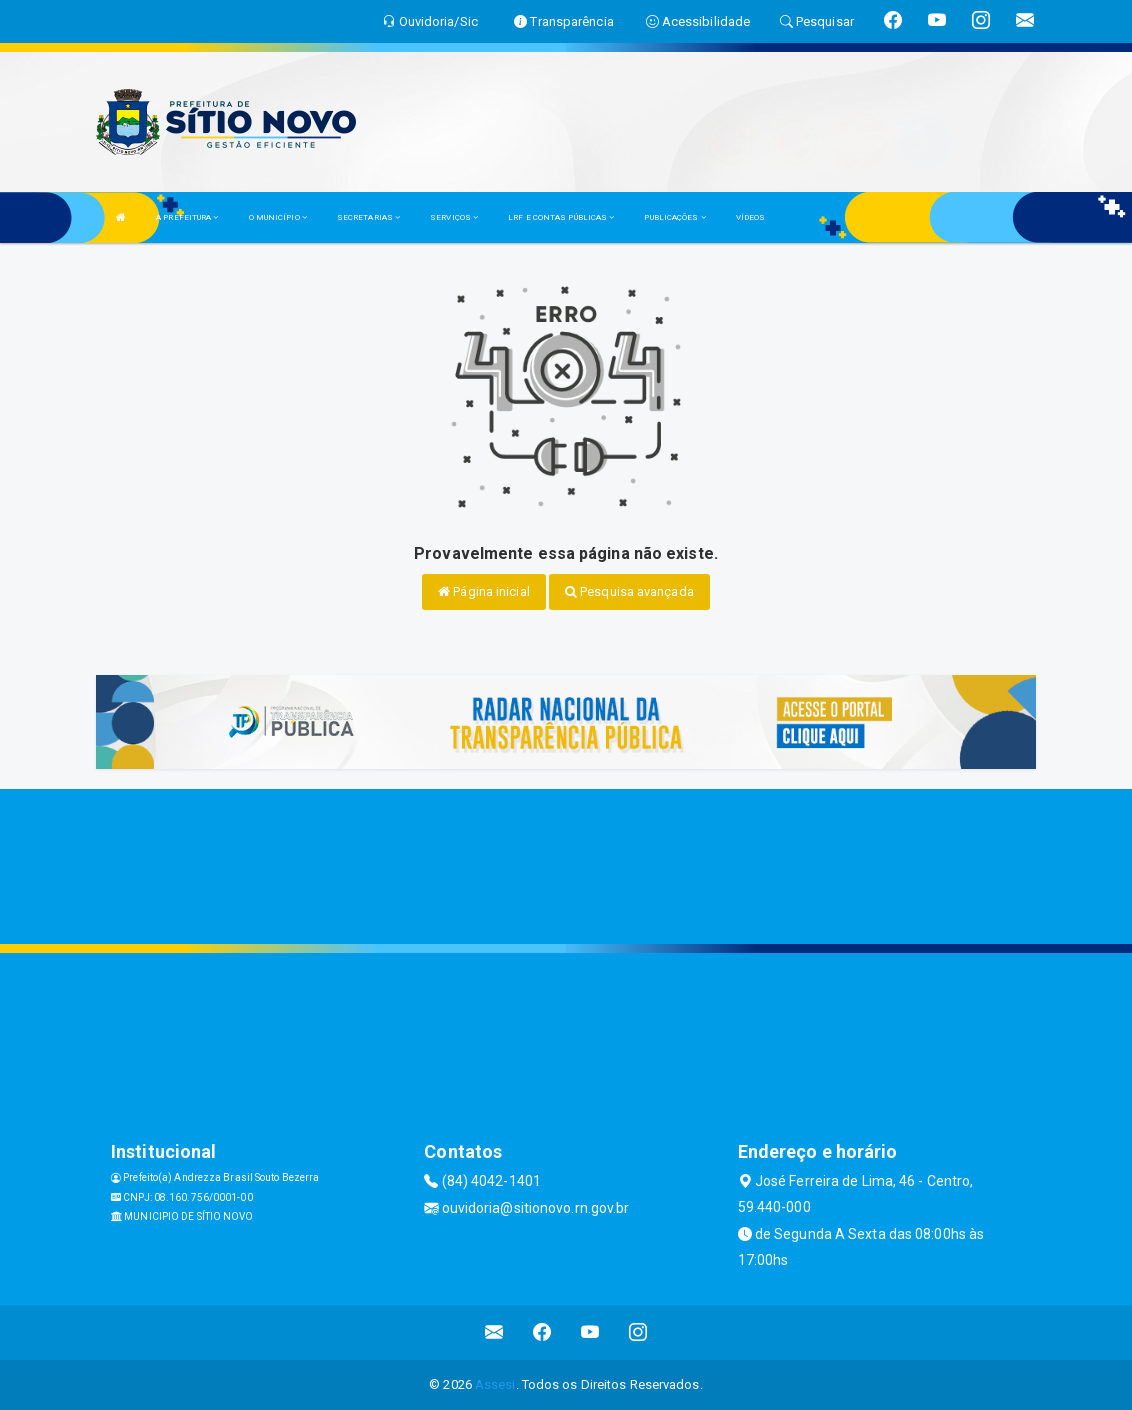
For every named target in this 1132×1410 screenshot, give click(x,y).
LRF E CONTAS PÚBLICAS (561, 217)
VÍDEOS (751, 217)
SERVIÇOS (454, 217)
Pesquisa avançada (629, 591)
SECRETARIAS (368, 217)
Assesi (495, 1384)
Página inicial (484, 591)
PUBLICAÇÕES (674, 217)
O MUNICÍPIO (278, 217)
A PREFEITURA (187, 217)
